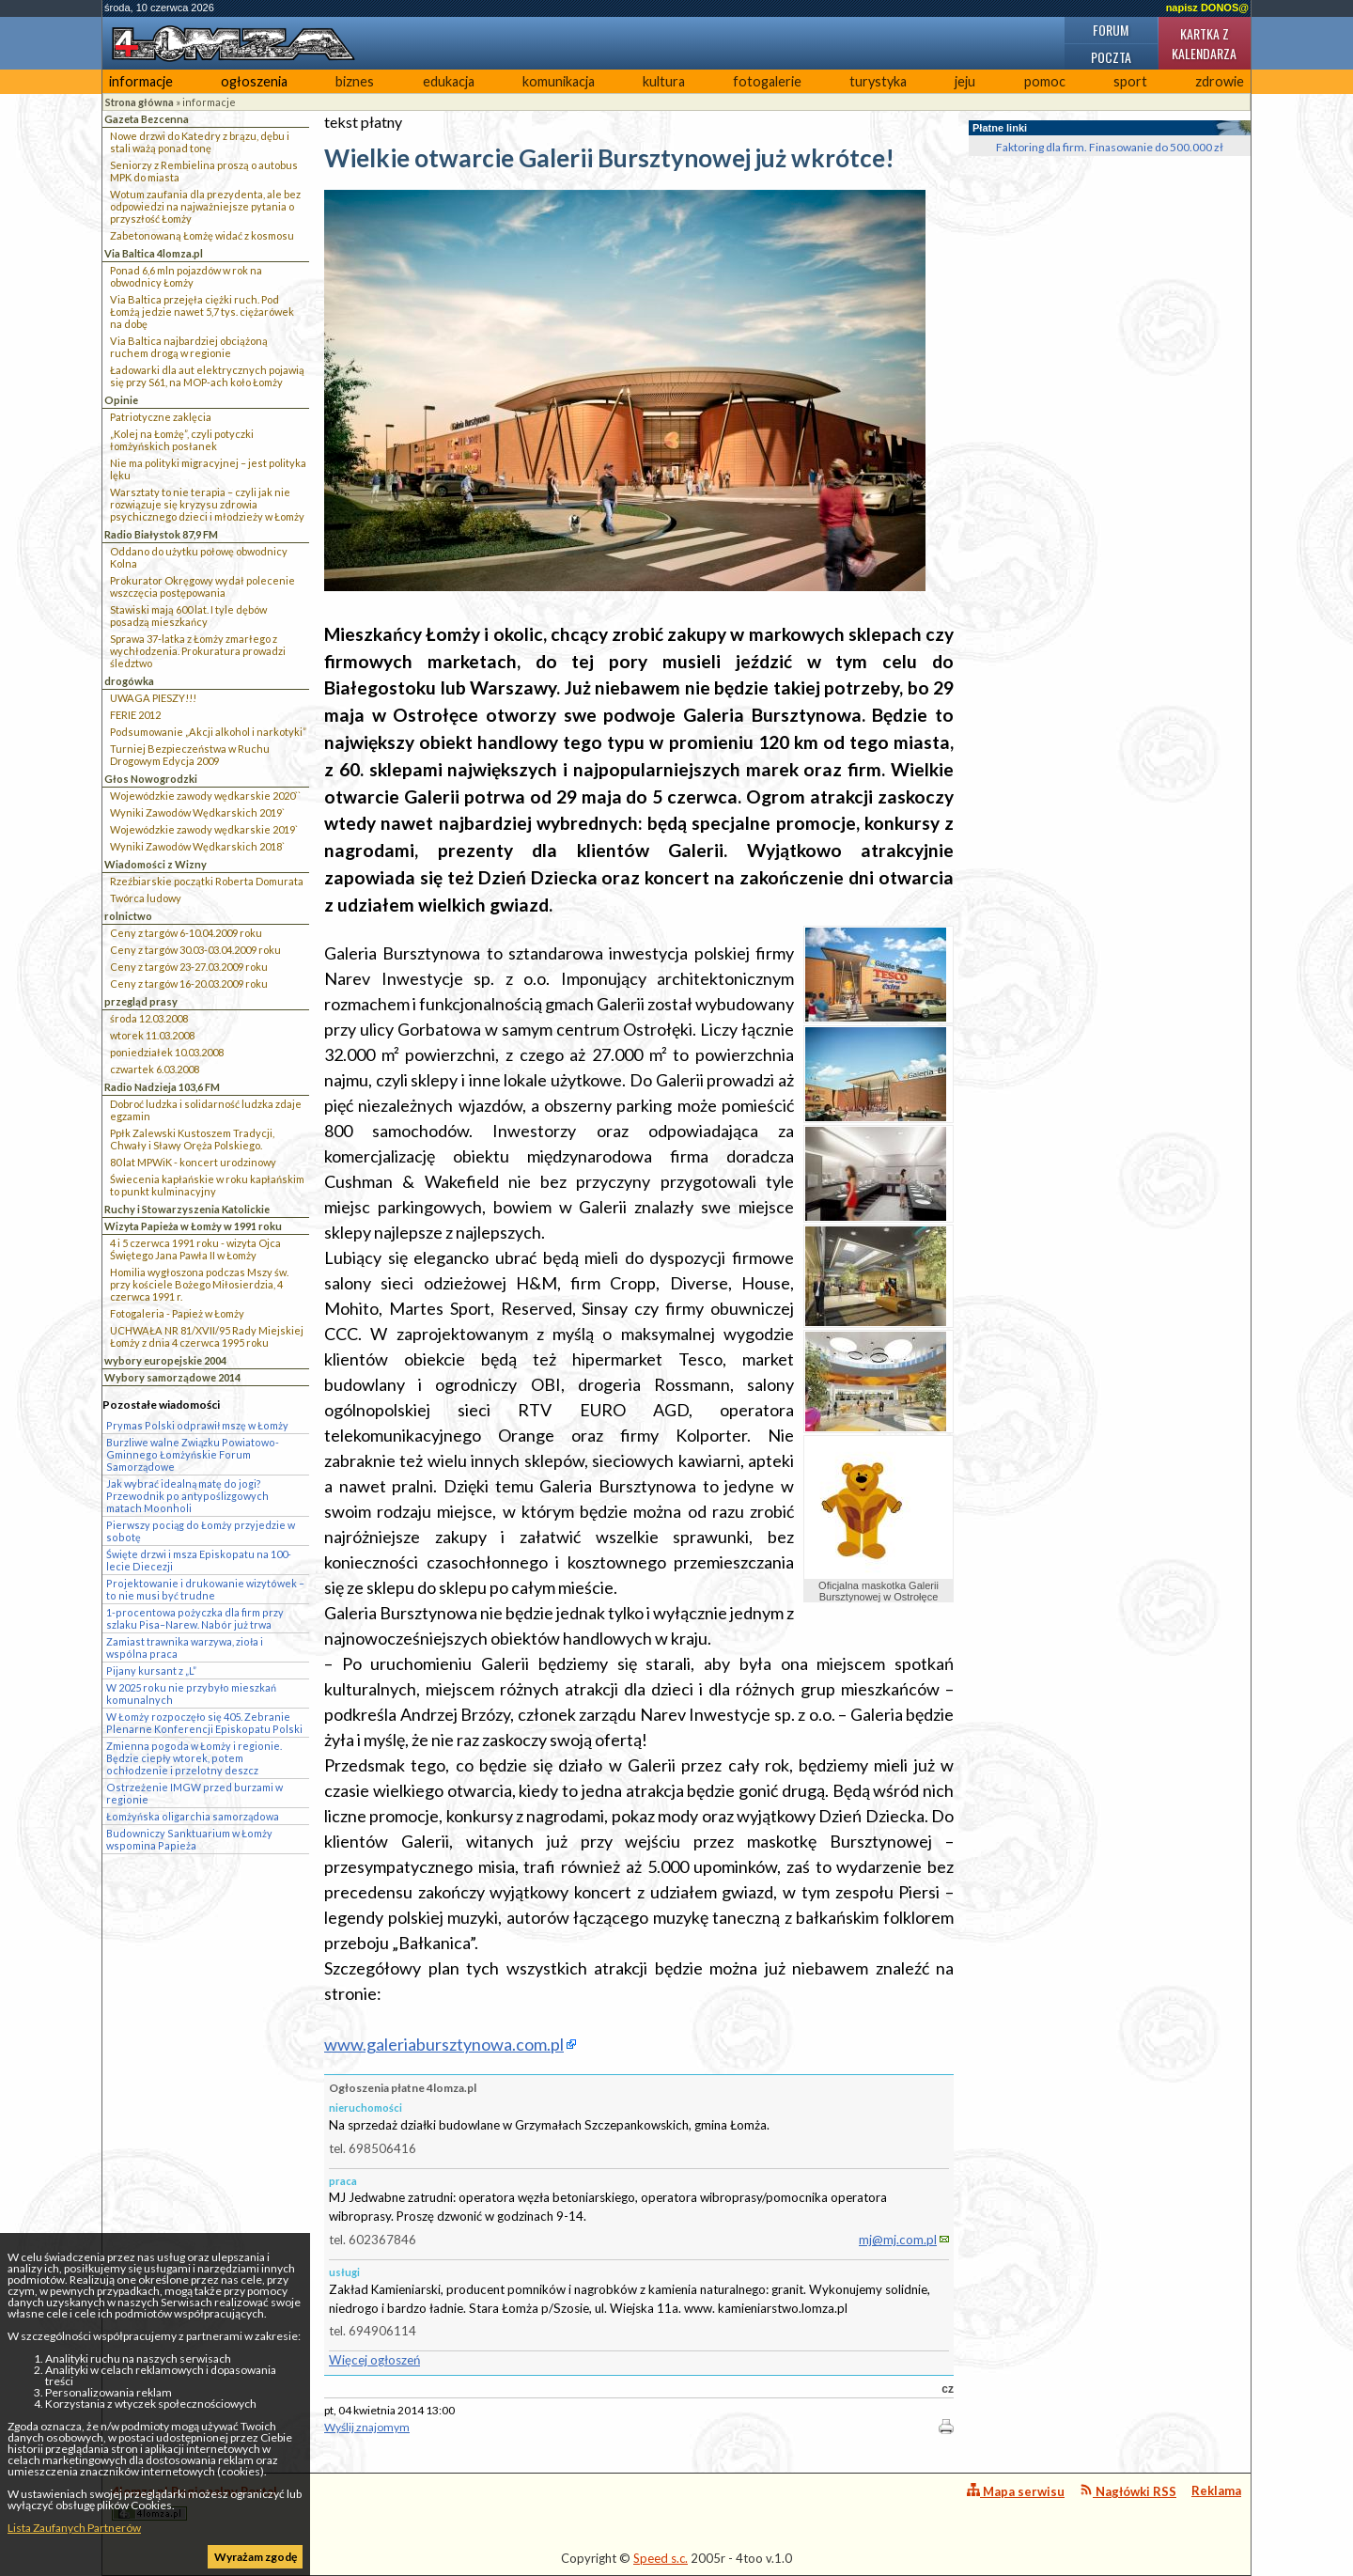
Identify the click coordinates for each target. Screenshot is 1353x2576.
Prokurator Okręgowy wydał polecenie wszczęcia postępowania (202, 586)
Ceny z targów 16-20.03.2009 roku (189, 983)
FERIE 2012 (135, 715)
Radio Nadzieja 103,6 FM (162, 1087)
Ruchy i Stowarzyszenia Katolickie (187, 1209)
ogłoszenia (254, 81)
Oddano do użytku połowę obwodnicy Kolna (199, 557)
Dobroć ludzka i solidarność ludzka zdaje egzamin (206, 1110)
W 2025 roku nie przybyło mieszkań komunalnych (191, 1693)
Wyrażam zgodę (255, 2557)
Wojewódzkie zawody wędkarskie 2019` (204, 829)
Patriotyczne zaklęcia (160, 417)
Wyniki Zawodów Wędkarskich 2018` (197, 846)
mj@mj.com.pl (898, 2239)
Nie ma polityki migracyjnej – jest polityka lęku (208, 469)
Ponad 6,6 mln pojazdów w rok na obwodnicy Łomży (186, 276)
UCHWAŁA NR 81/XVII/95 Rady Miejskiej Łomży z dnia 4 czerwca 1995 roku (206, 1336)
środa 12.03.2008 (149, 1018)
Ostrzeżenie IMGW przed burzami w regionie (194, 1793)
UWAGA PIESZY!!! (153, 698)
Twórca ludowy (145, 898)
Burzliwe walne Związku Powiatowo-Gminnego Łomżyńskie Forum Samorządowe (192, 1454)
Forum (1110, 29)
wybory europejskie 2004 (165, 1360)
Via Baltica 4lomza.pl (153, 253)
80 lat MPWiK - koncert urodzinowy (193, 1162)
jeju (965, 81)
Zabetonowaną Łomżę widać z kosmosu (202, 235)
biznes (354, 81)
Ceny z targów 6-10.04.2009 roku (186, 933)
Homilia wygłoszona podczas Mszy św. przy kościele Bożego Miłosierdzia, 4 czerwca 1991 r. (199, 1284)
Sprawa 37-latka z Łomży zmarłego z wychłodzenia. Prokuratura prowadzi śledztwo (198, 650)
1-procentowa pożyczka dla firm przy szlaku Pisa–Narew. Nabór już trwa (195, 1618)
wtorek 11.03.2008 (152, 1035)
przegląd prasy (141, 1001)
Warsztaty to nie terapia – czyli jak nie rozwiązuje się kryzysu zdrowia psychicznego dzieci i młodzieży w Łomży (207, 504)
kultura (664, 81)
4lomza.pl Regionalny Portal (194, 2502)
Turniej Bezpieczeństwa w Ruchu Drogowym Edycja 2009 (190, 754)
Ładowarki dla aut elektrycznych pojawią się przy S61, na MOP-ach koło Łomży (207, 376)
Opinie (121, 400)
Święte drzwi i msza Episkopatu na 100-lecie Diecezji (198, 1560)
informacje (141, 81)
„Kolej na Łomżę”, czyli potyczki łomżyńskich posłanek (182, 440)
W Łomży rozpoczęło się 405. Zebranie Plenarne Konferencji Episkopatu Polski (204, 1722)
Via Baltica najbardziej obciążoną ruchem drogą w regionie (189, 347)
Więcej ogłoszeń (374, 2359)
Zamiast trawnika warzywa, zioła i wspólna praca (184, 1647)
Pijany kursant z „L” (151, 1670)
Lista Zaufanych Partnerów (74, 2528)
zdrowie (1219, 81)
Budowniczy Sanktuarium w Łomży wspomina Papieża (189, 1839)
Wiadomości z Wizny (155, 864)
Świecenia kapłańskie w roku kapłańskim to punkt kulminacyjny (207, 1185)
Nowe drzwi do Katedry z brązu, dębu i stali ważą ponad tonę (199, 142)
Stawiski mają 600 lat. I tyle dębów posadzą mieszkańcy (188, 615)
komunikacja (558, 81)
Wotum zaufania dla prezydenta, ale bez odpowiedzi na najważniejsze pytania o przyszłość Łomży (205, 206)
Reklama (1216, 2490)
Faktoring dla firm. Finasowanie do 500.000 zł (1109, 147)
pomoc (1044, 81)
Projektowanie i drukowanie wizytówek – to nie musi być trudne (205, 1589)
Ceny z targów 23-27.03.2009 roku (189, 966)
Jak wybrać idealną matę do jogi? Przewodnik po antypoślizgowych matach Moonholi (187, 1495)
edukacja (448, 81)
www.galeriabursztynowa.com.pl (444, 2044)
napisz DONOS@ (1207, 7)
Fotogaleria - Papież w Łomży (177, 1313)
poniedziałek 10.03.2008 (167, 1052)
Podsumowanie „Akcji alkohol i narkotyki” (208, 732)
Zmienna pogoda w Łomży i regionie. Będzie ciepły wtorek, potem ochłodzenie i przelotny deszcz (194, 1758)
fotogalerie (767, 81)
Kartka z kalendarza (1204, 43)
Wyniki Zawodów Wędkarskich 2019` (197, 812)
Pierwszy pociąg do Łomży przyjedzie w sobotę (200, 1531)
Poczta (1111, 57)
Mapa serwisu (1016, 2491)
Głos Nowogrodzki (150, 779)
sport (1130, 81)
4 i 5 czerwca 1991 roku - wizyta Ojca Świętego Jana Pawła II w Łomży (195, 1249)
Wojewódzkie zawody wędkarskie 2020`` (205, 795)
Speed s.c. (660, 2558)
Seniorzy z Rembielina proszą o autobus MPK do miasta (204, 171)
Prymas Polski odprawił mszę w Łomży (197, 1425)
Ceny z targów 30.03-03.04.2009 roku (195, 950)
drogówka (129, 681)
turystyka (878, 81)
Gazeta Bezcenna (146, 119)
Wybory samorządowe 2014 (172, 1377)
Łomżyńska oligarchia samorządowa (192, 1816)
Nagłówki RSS (1128, 2491)
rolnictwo (128, 916)
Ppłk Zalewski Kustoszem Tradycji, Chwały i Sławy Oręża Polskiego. (192, 1139)
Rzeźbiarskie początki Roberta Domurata (206, 881)
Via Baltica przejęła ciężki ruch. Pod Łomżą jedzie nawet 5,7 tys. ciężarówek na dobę (202, 311)
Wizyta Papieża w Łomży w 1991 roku (193, 1226)
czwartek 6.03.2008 (154, 1069)
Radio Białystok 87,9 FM (161, 534)
